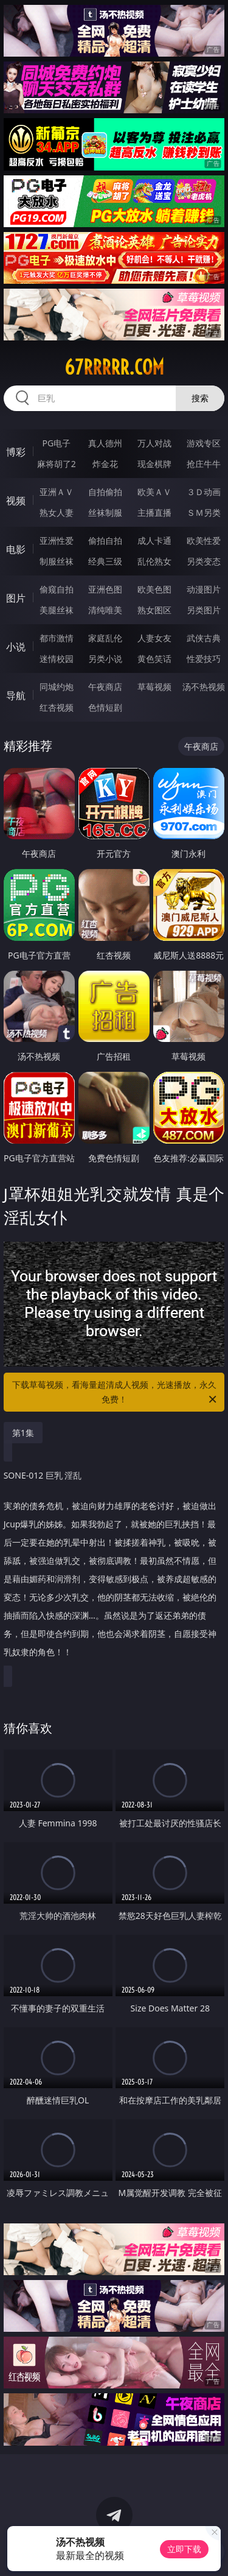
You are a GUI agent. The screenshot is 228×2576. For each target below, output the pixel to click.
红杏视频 (57, 707)
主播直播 (154, 512)
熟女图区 (154, 610)
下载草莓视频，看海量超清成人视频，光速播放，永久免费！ (115, 1393)
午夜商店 (105, 686)
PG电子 (56, 443)
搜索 (200, 398)
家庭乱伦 (105, 638)
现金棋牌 (154, 464)
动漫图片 (204, 589)
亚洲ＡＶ (57, 492)
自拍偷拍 (105, 492)
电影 (16, 549)
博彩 (16, 452)
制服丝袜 (57, 561)
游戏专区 (204, 443)
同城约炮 (57, 686)
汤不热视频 (203, 686)
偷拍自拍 (105, 540)
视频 (16, 500)
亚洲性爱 (57, 540)
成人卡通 (154, 540)
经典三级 (105, 561)
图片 (16, 598)
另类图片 (204, 610)
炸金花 (105, 464)
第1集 (23, 1432)
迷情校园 (57, 658)
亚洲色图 (105, 589)
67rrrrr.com (114, 367)
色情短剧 (105, 707)
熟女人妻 (57, 512)
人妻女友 (154, 638)
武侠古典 (204, 638)
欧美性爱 (204, 540)
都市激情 (57, 638)
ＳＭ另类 (204, 512)
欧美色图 (154, 589)
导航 (16, 695)
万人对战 (154, 443)
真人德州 (105, 443)
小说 (16, 646)
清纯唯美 (105, 610)
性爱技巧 (204, 658)
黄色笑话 (154, 658)
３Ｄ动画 (204, 492)
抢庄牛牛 (204, 464)
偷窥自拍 (57, 589)
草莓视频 (154, 686)
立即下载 (184, 2549)
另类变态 (204, 561)
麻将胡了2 (56, 464)
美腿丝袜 (57, 610)
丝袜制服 (105, 512)
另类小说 (105, 658)
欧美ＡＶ (154, 492)
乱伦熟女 (154, 561)
